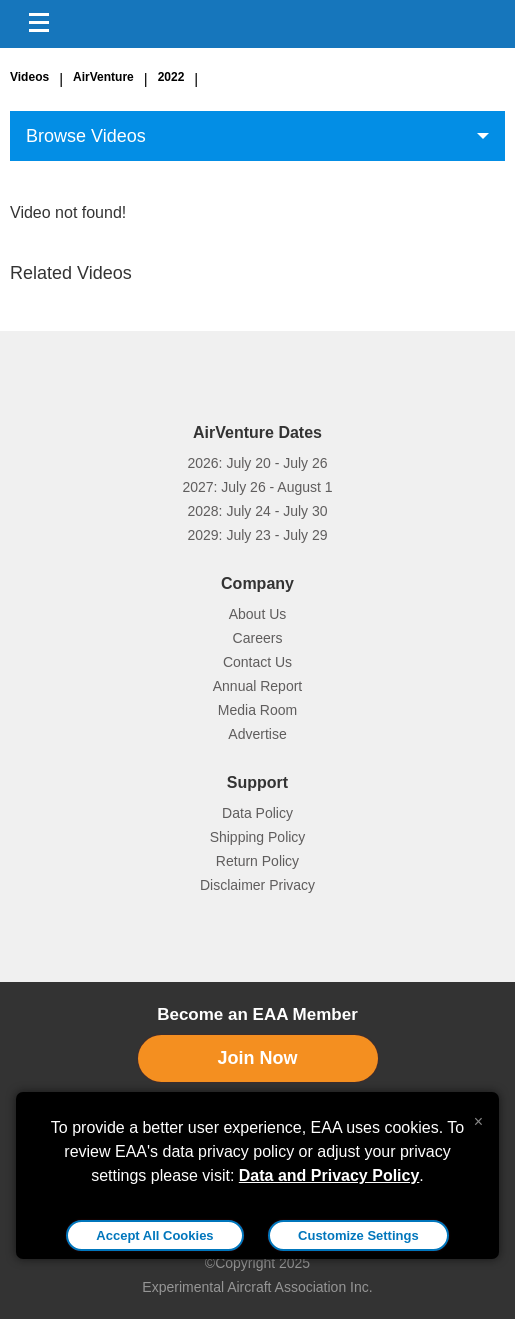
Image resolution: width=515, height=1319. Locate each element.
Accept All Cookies (154, 1235)
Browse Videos (86, 136)
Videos (29, 77)
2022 (171, 77)
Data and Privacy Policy (329, 1175)
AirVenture (103, 77)
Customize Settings (358, 1235)
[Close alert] (478, 1117)
